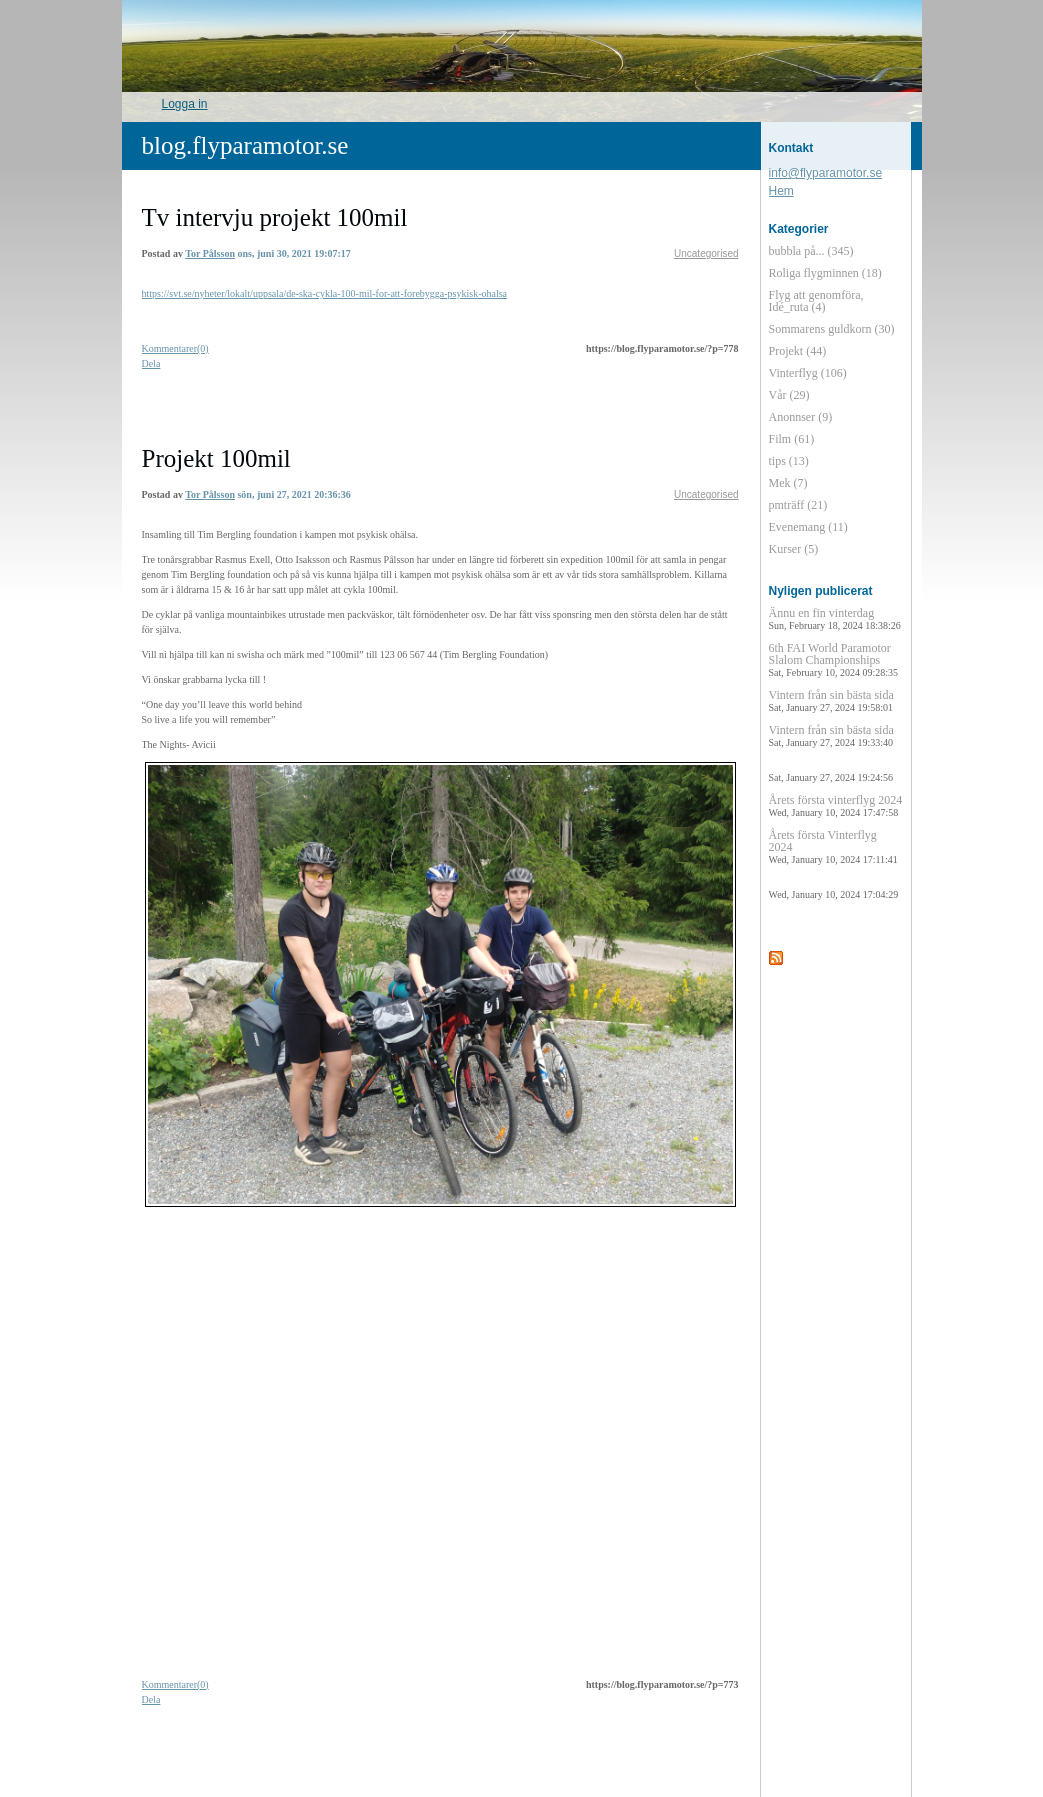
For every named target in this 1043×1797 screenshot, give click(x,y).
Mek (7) (788, 483)
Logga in (185, 104)
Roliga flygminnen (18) (825, 273)
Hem (781, 191)
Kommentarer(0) (175, 348)
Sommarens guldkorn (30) (832, 329)
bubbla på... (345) (811, 251)
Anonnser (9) (801, 417)
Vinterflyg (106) (808, 373)
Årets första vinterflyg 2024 (836, 805)
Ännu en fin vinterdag (835, 618)
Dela (151, 363)
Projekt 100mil (216, 458)
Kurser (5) (794, 549)
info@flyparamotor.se (826, 173)
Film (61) (792, 439)
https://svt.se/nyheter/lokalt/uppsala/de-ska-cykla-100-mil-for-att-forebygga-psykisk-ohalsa (325, 293)
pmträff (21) (798, 505)
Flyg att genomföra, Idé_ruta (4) (816, 301)
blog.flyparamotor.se (245, 145)
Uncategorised (706, 253)
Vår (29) (789, 395)
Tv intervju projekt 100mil (275, 217)
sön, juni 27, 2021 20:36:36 (293, 494)
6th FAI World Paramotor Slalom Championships (833, 659)
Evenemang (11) (808, 527)
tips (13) (789, 461)
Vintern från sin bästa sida (831, 700)
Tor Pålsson (210, 253)
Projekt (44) (798, 351)
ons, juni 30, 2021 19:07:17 (293, 253)
